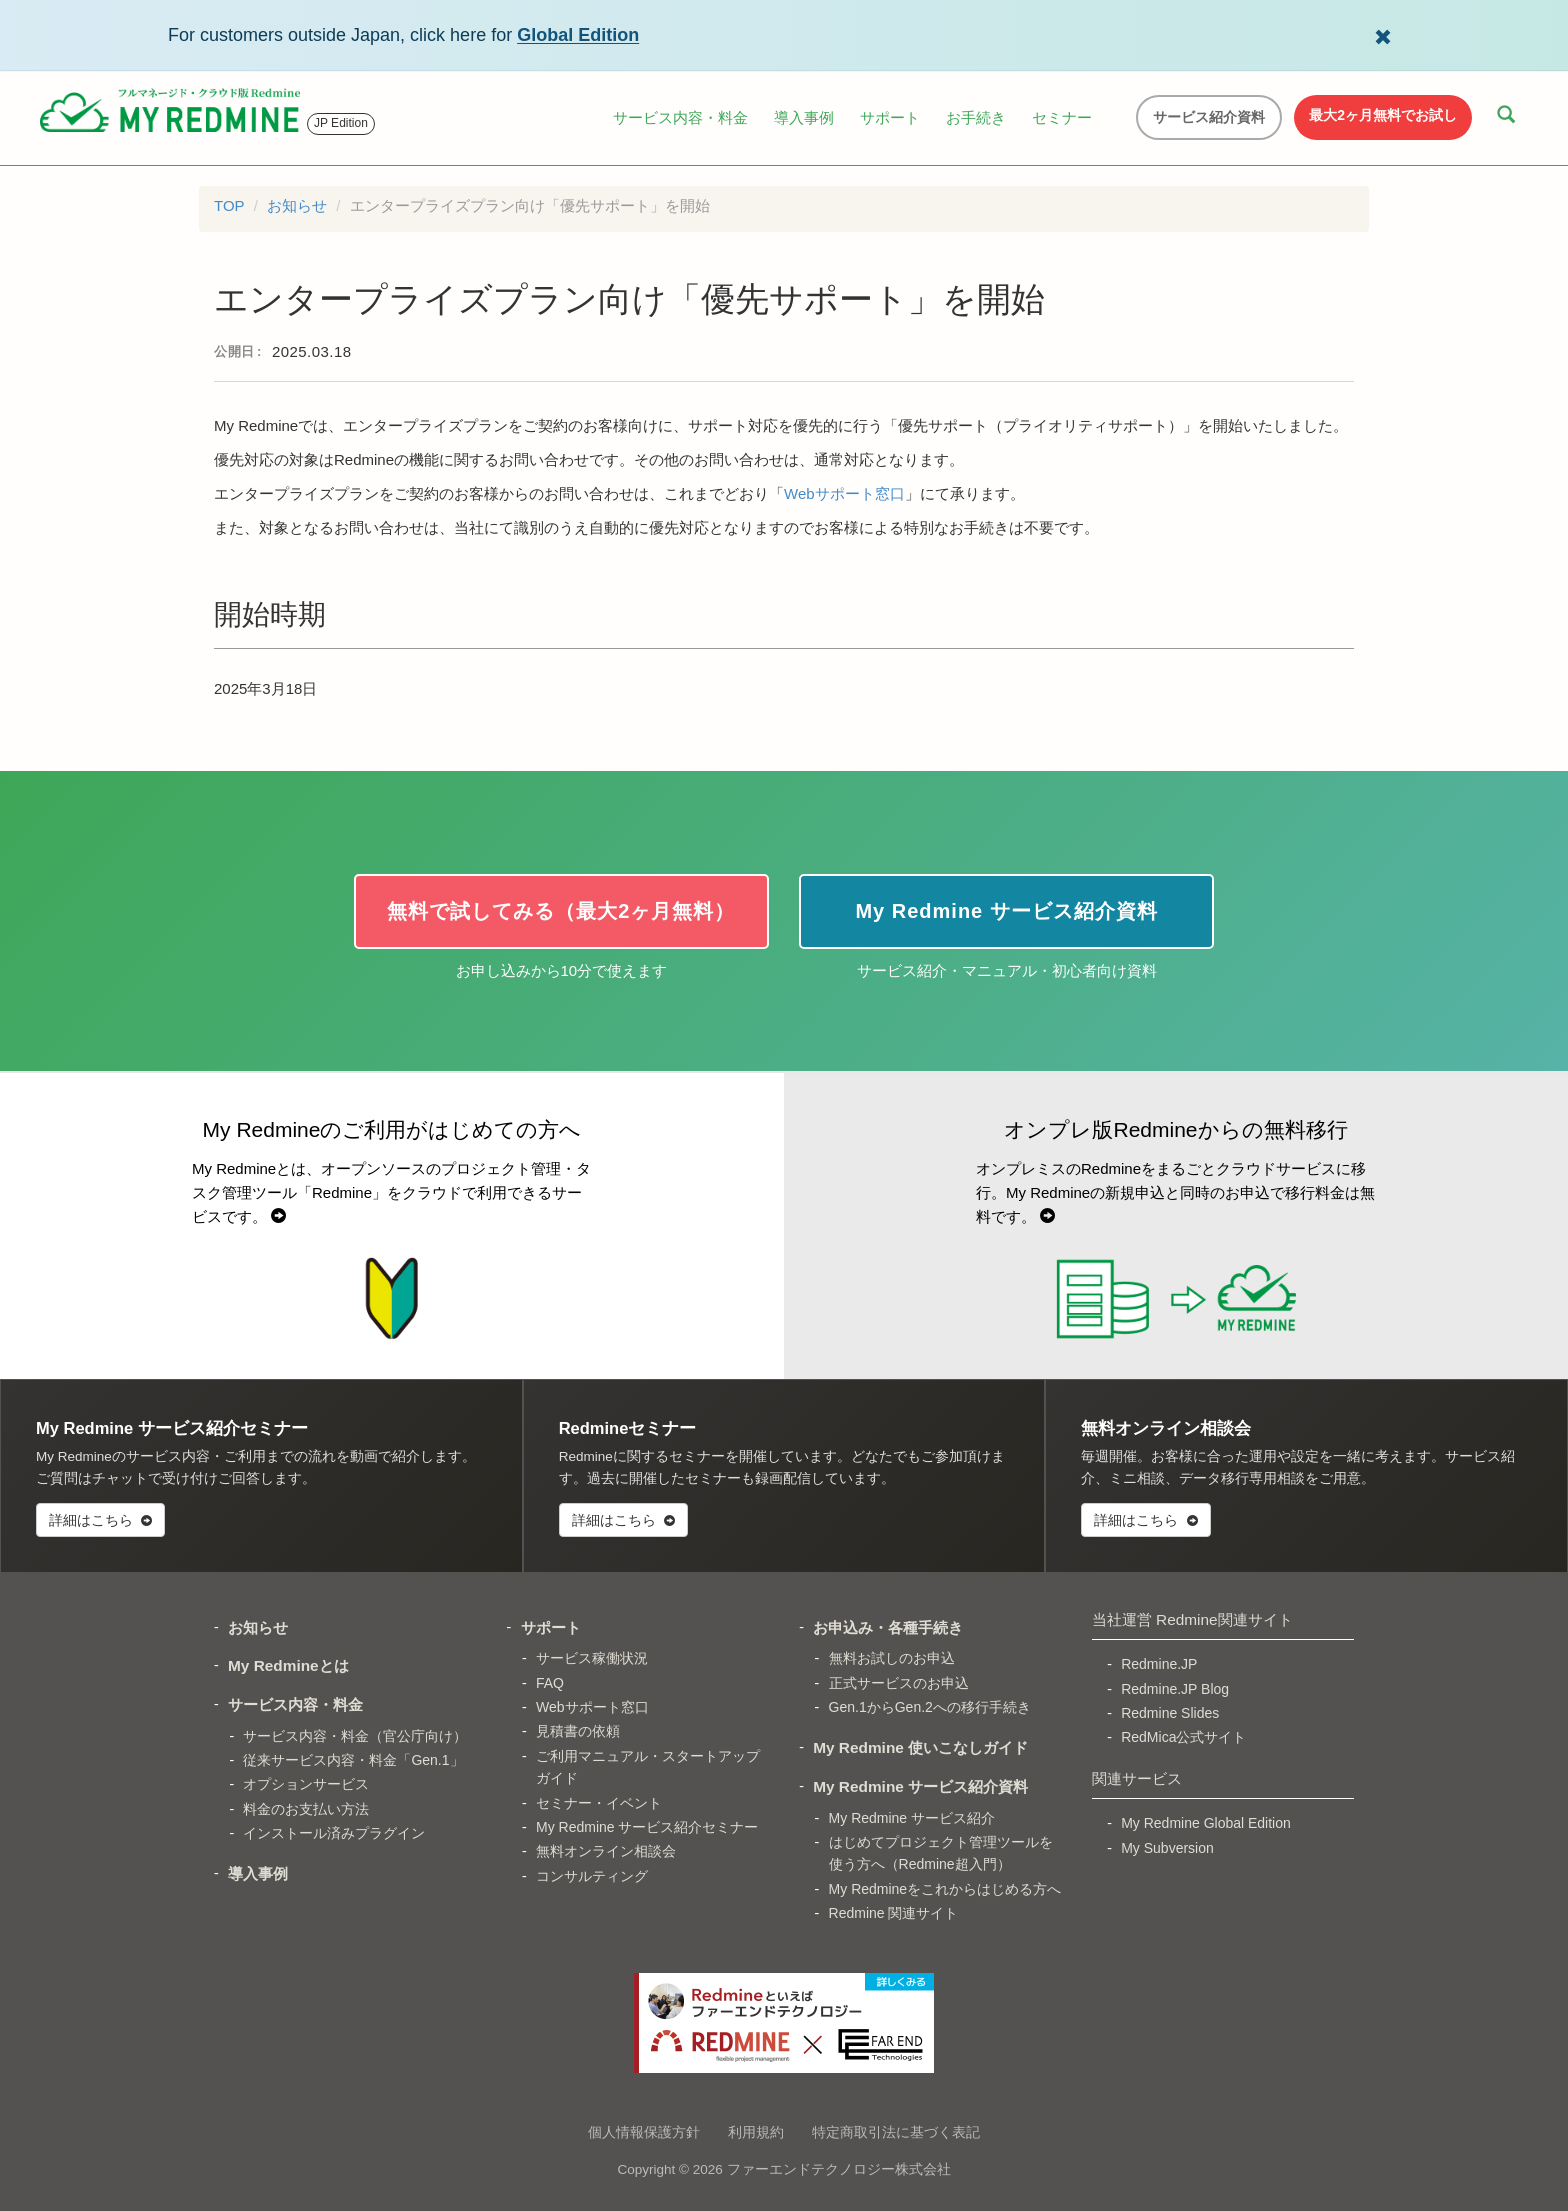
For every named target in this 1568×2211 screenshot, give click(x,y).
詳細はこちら (100, 1520)
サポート (890, 117)
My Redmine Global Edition (1206, 1823)
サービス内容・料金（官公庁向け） (355, 1736)
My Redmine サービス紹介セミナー (647, 1827)
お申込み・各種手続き (888, 1627)
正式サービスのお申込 (899, 1683)
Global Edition (578, 35)
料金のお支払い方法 (306, 1809)
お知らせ (297, 205)
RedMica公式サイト (1183, 1737)
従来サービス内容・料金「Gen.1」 (353, 1760)
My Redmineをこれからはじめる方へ (945, 1889)
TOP (229, 205)
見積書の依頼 (578, 1731)
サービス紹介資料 (1209, 117)
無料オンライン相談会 (606, 1851)
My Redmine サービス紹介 (912, 1818)
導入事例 (804, 117)
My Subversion (1167, 1848)
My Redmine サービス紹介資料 (920, 1786)
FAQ (550, 1683)
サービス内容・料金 (680, 117)
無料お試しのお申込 (892, 1658)
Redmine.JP (1159, 1664)
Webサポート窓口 (844, 493)
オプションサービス (306, 1784)
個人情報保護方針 (644, 2132)
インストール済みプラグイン (334, 1833)
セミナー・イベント (599, 1803)
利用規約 (756, 2132)
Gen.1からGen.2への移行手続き (930, 1707)
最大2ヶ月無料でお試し (1383, 115)
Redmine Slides (1170, 1713)
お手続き (976, 117)
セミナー (1062, 117)
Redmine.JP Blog (1175, 1689)
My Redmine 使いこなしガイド (920, 1747)
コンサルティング (592, 1876)
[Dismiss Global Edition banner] (1383, 35)
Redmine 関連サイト (894, 1913)
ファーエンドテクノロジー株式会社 (839, 2169)
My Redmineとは (288, 1665)
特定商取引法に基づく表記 (896, 2132)
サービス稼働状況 (592, 1658)
